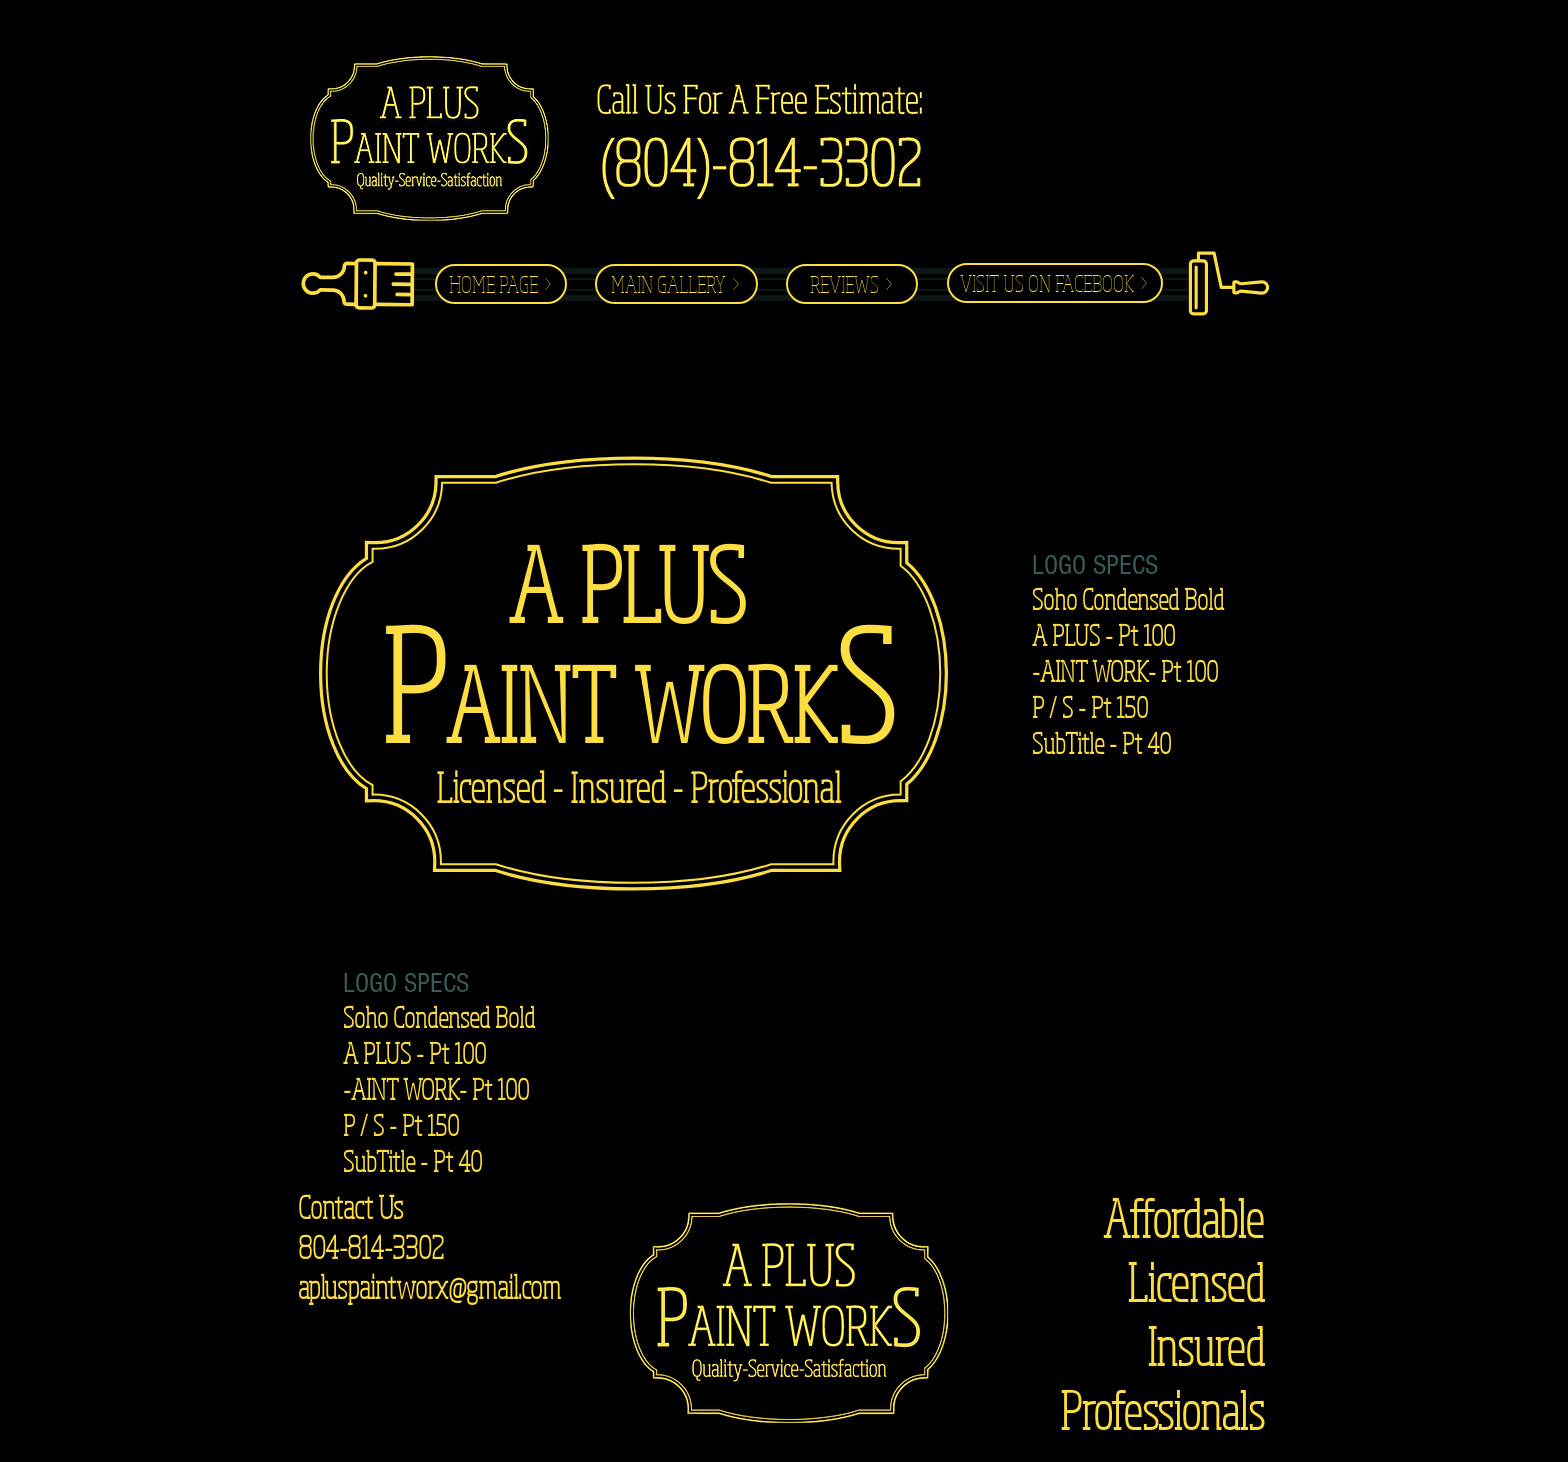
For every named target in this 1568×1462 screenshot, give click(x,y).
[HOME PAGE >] (501, 284)
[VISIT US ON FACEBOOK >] (1055, 283)
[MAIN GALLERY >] (676, 284)
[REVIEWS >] (852, 284)
